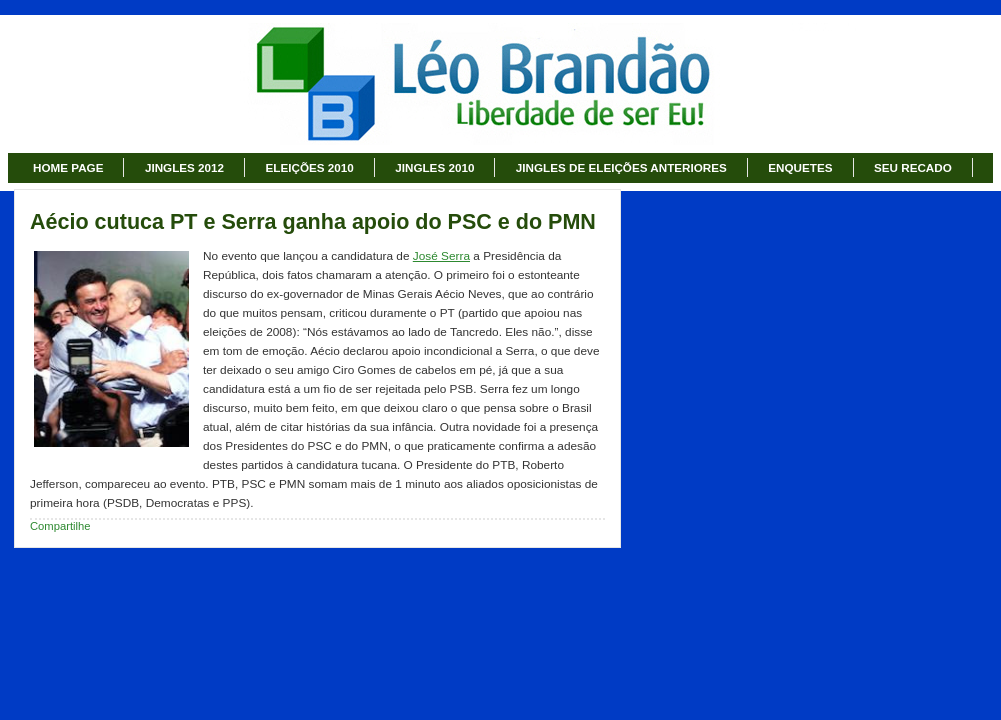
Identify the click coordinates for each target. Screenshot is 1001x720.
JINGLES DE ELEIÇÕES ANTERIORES (621, 167)
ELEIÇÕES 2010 (310, 167)
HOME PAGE (68, 167)
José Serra (441, 256)
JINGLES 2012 (184, 167)
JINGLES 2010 (434, 167)
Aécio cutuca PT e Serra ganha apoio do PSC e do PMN (313, 222)
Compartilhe (60, 526)
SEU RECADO (913, 167)
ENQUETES (800, 167)
